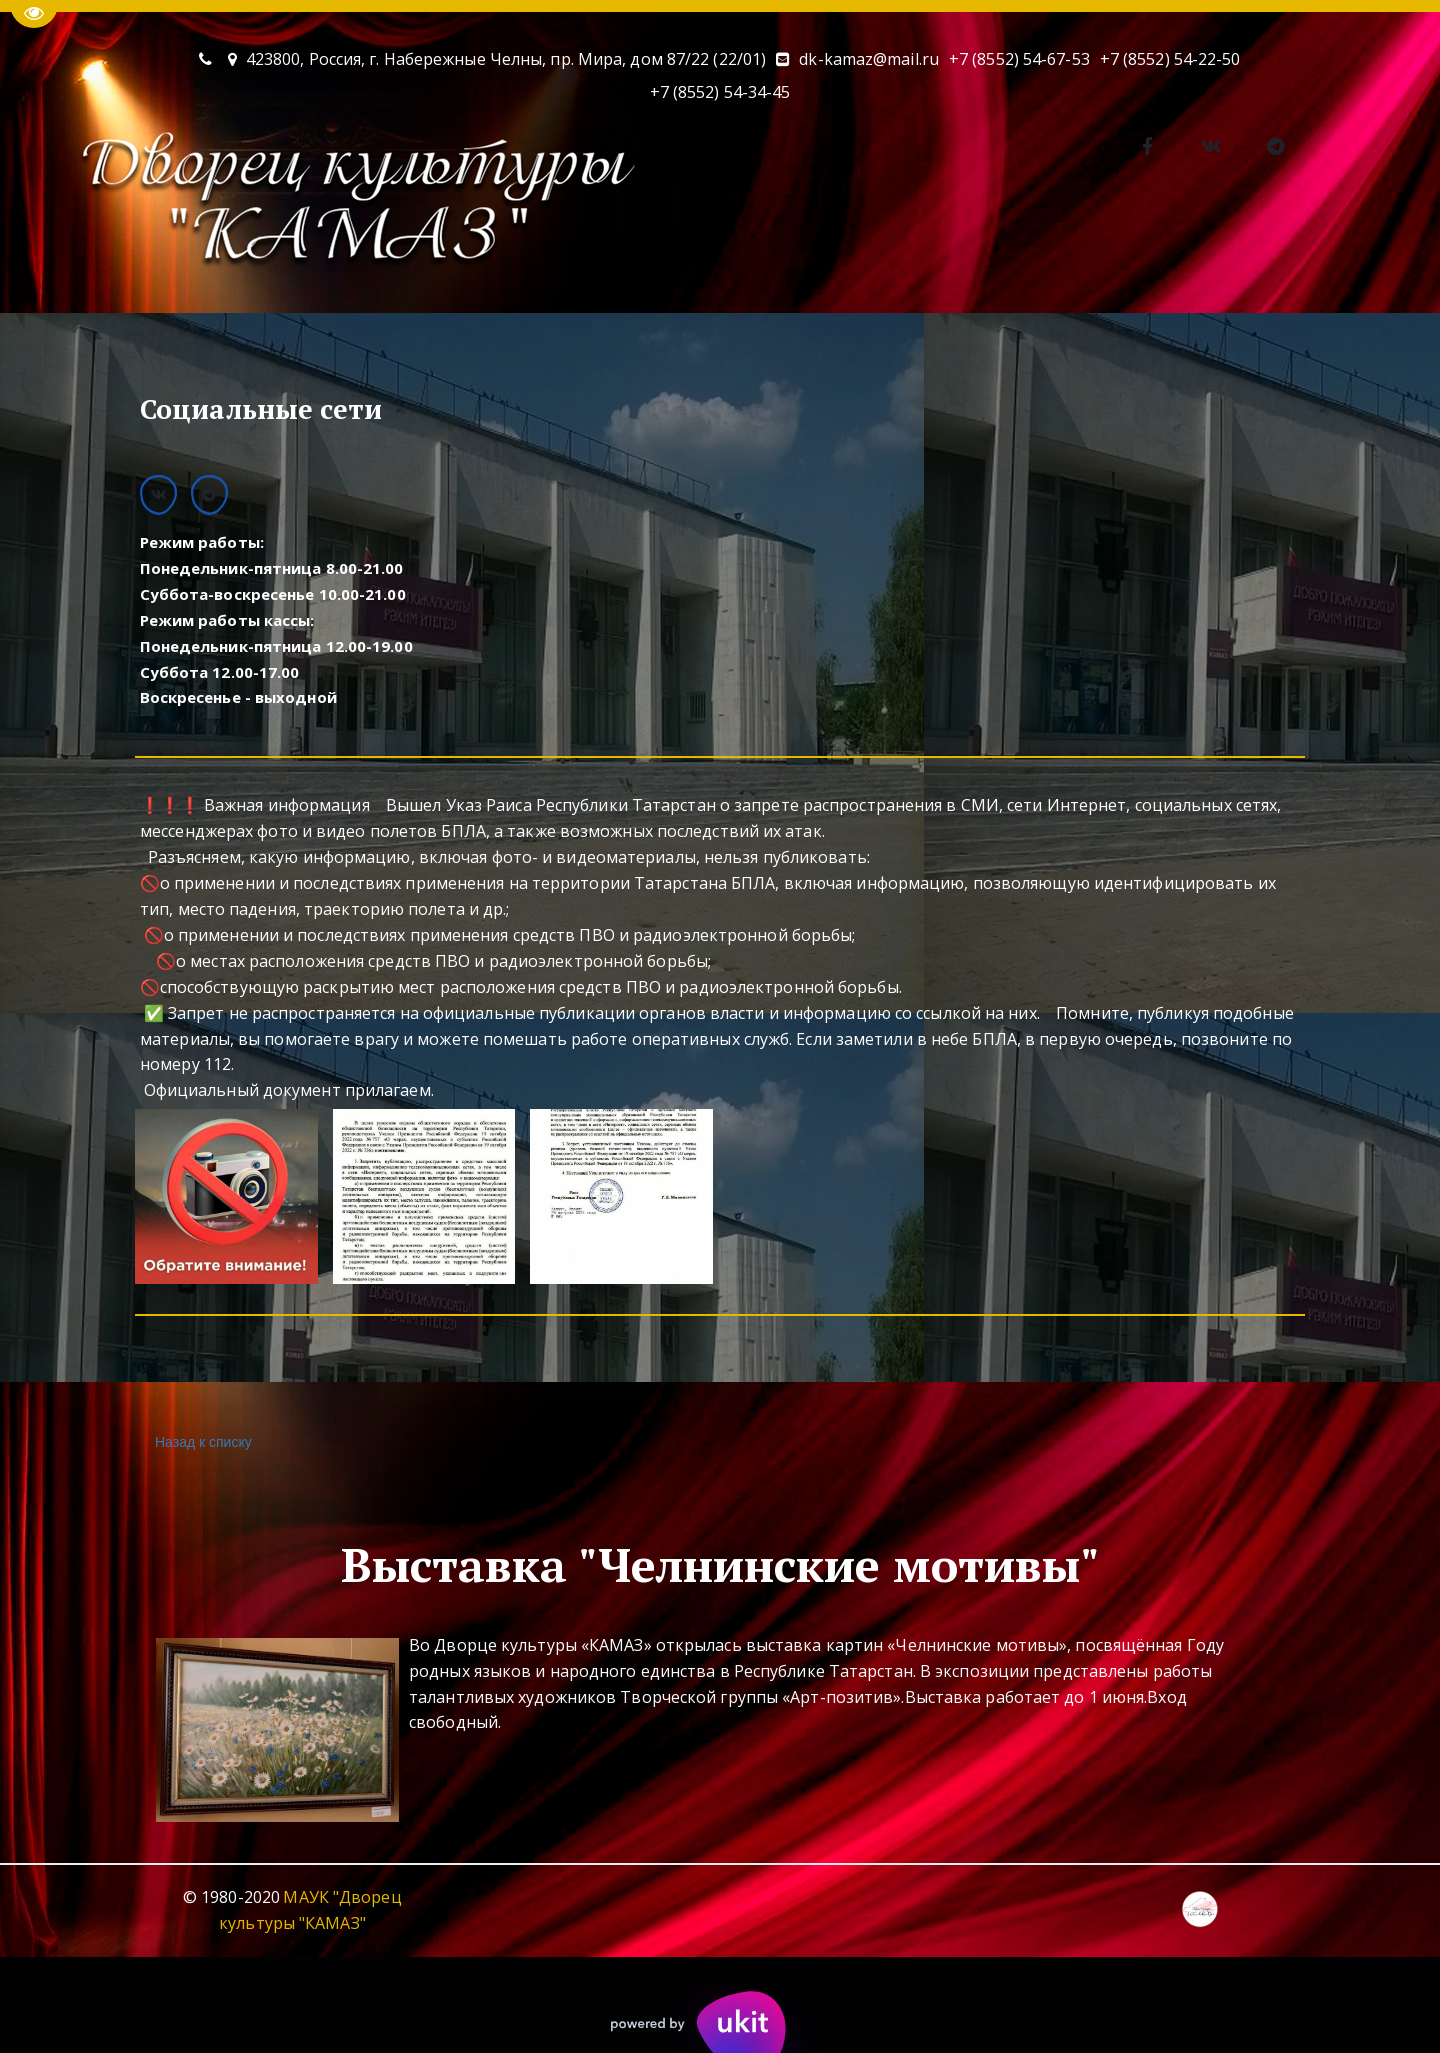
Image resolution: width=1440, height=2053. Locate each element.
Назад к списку (201, 1442)
